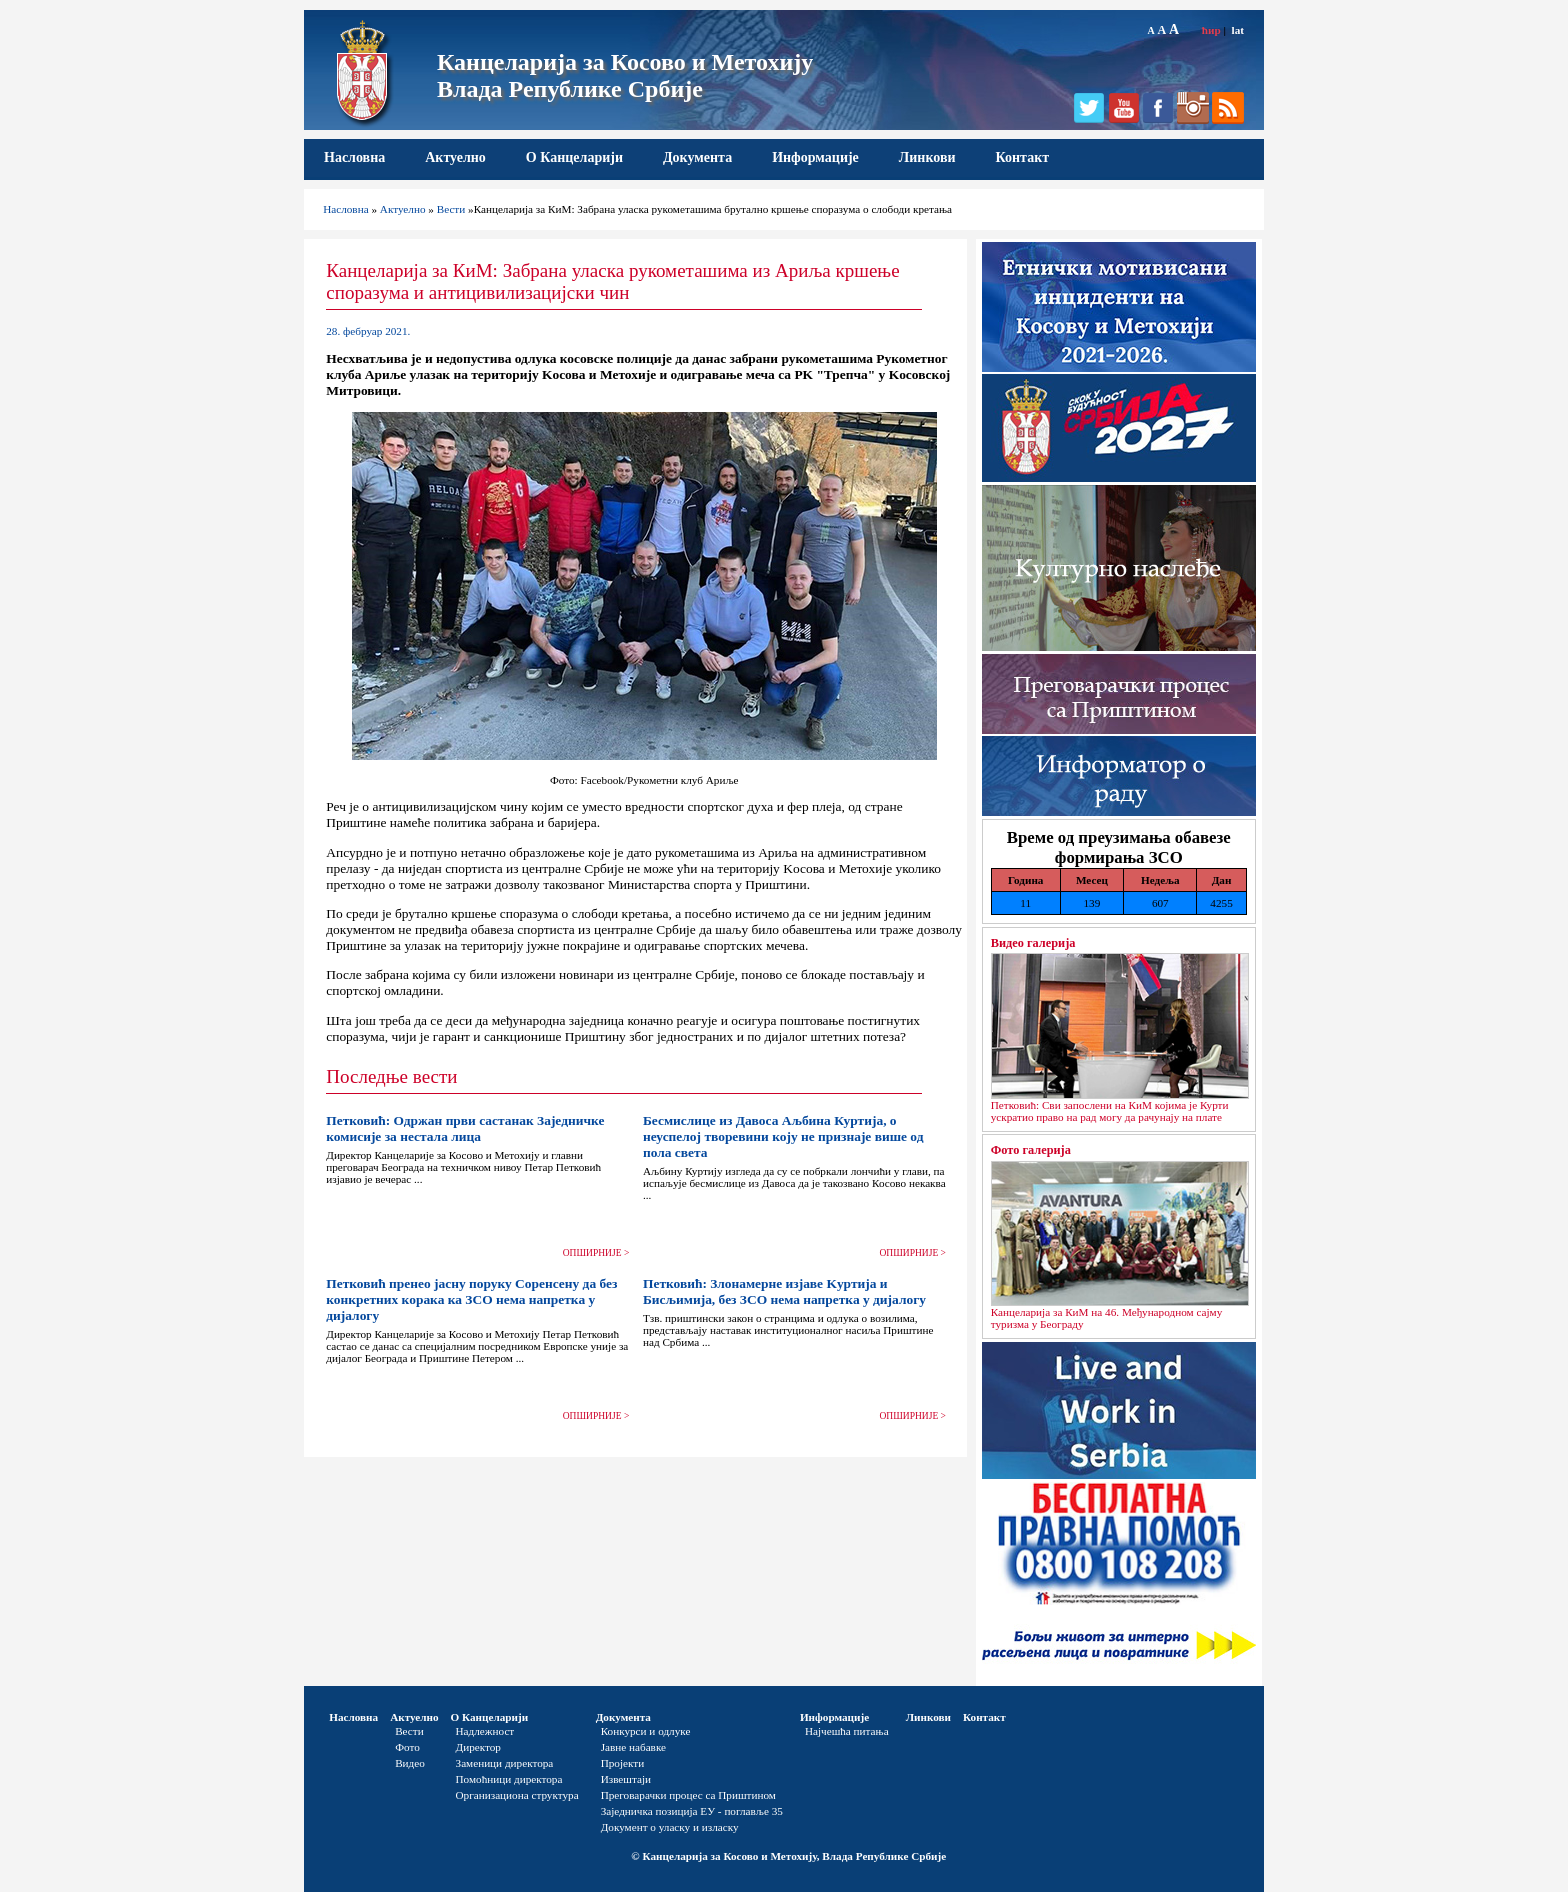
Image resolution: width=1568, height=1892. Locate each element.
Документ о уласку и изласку (670, 1827)
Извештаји (626, 1779)
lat (1238, 30)
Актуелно (455, 157)
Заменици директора (505, 1763)
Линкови (927, 157)
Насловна (354, 157)
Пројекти (623, 1763)
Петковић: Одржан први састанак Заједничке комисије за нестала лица (465, 1128)
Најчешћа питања (847, 1731)
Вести (451, 209)
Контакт (1023, 157)
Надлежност (485, 1731)
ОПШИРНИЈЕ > (596, 1253)
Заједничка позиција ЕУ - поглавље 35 (692, 1811)
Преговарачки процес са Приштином (688, 1795)
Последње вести (391, 1076)
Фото (407, 1747)
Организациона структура (517, 1795)
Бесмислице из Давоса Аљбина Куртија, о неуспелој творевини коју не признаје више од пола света (783, 1136)
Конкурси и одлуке (646, 1731)
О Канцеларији (574, 157)
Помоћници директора (509, 1779)
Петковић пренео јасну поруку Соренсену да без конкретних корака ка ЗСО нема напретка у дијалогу (471, 1299)
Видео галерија (1033, 943)
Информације (815, 157)
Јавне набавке (633, 1747)
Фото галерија (1031, 1150)
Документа (697, 157)
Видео (410, 1763)
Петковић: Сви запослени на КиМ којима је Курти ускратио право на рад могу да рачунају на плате (1110, 1111)
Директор (478, 1747)
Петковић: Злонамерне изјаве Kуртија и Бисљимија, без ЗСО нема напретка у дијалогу (784, 1291)
